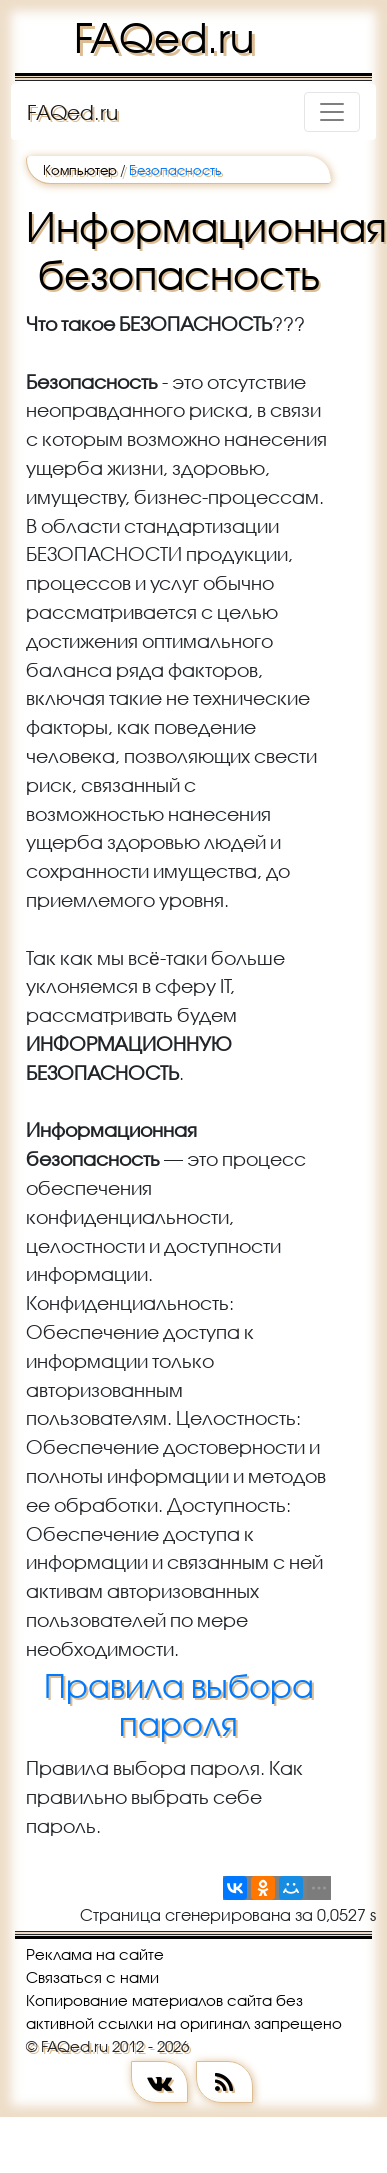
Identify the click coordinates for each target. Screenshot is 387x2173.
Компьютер (80, 170)
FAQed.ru (164, 38)
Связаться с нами (92, 1977)
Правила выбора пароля (179, 1705)
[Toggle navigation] (332, 112)
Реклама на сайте (95, 1954)
